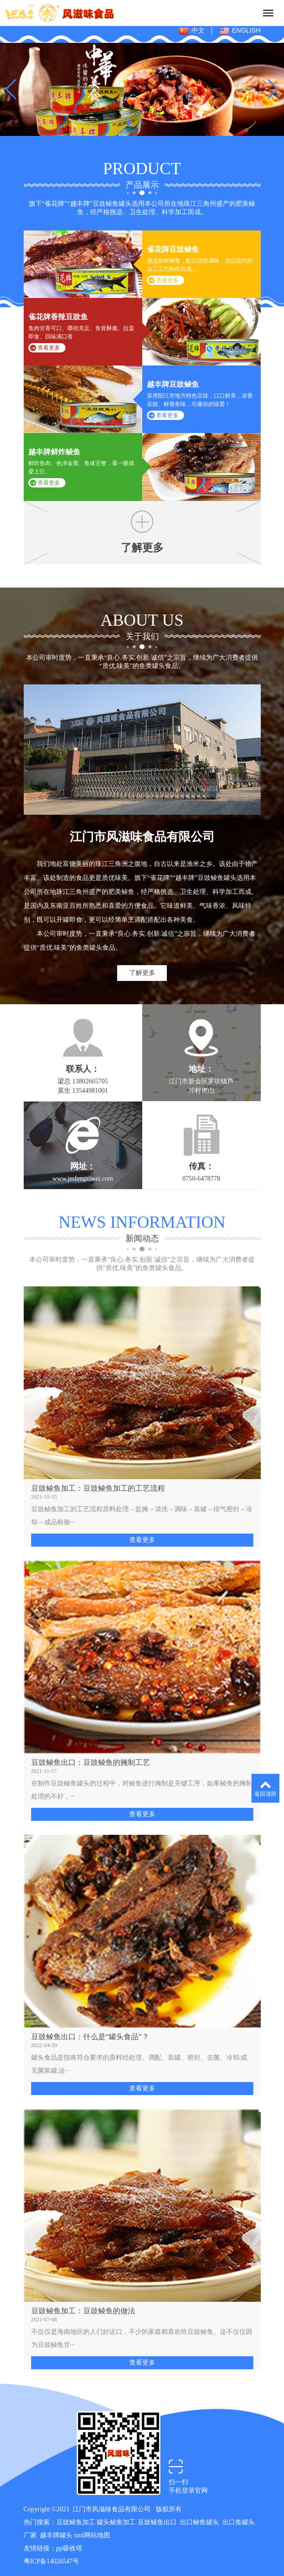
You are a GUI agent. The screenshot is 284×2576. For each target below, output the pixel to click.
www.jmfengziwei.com (83, 1178)
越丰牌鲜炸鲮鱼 (54, 452)
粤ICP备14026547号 (51, 2561)
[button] (128, 123)
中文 (191, 31)
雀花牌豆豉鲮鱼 (173, 249)
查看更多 (167, 280)
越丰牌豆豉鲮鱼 (173, 384)
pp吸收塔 (69, 2548)
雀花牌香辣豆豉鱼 (58, 317)
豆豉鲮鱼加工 (75, 2522)
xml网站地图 (92, 2535)
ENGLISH (239, 31)
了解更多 (142, 972)
